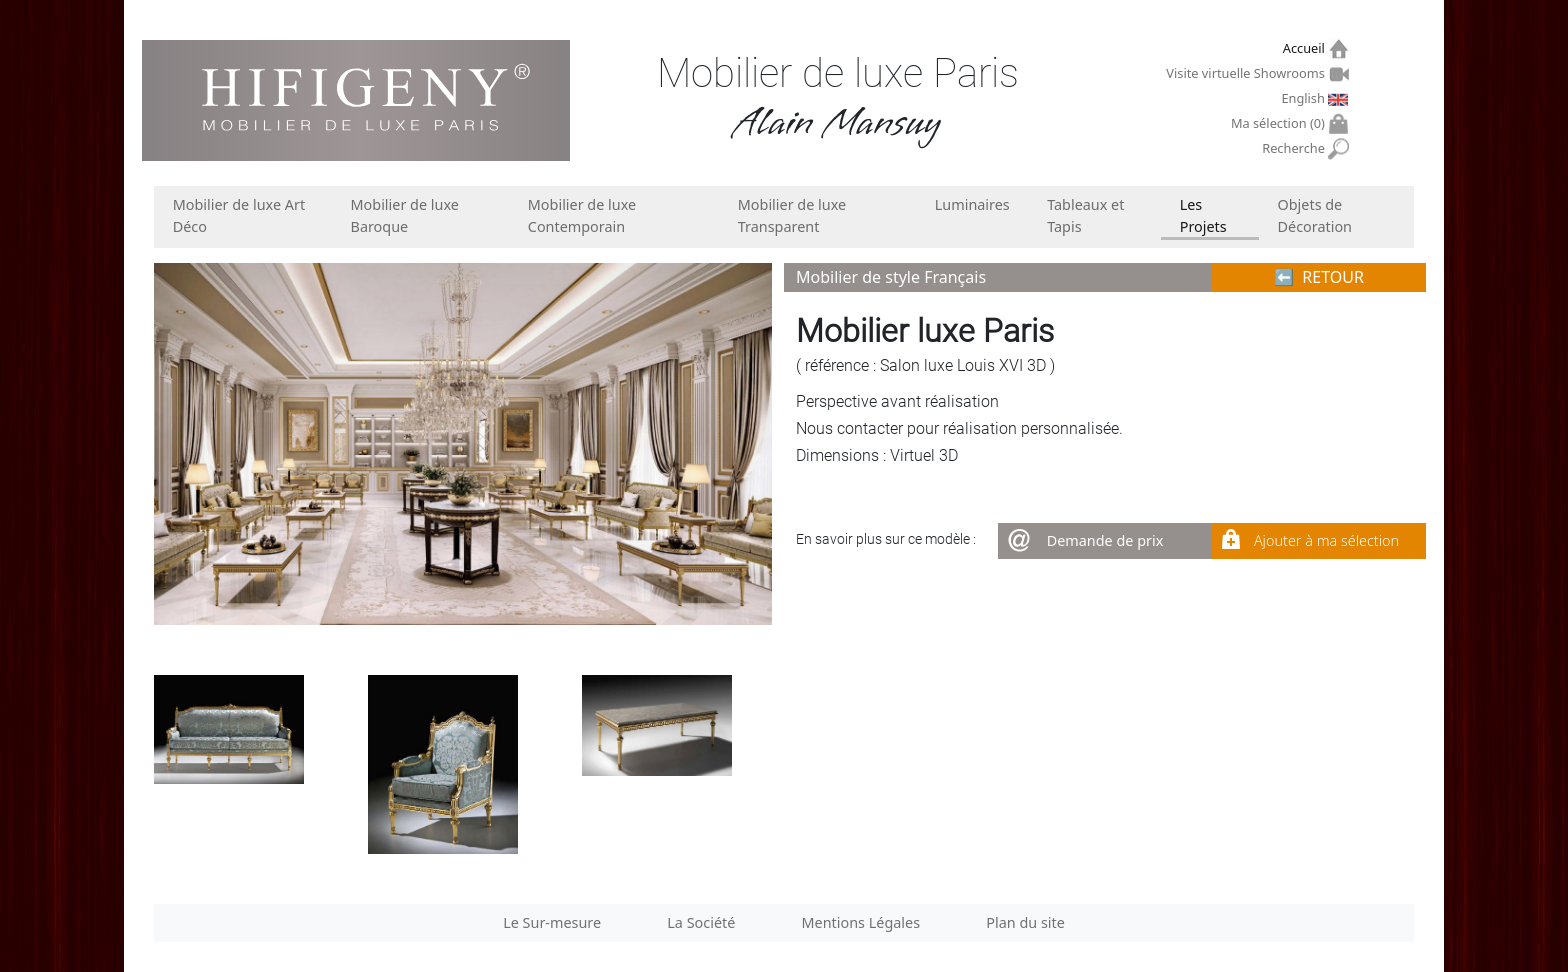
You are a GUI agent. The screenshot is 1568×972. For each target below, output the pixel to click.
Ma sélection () (1280, 123)
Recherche (1295, 148)
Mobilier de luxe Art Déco (239, 215)
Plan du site (1025, 922)
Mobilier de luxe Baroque (405, 215)
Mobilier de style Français (891, 277)
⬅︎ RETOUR (1319, 277)
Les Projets (1203, 215)
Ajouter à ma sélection (1326, 540)
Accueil (1306, 48)
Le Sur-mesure (552, 922)
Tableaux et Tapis (1085, 215)
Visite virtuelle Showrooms (1247, 73)
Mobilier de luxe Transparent (792, 215)
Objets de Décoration (1315, 215)
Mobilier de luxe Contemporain (582, 215)
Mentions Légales (861, 922)
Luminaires (972, 204)
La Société (701, 922)
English (1305, 98)
